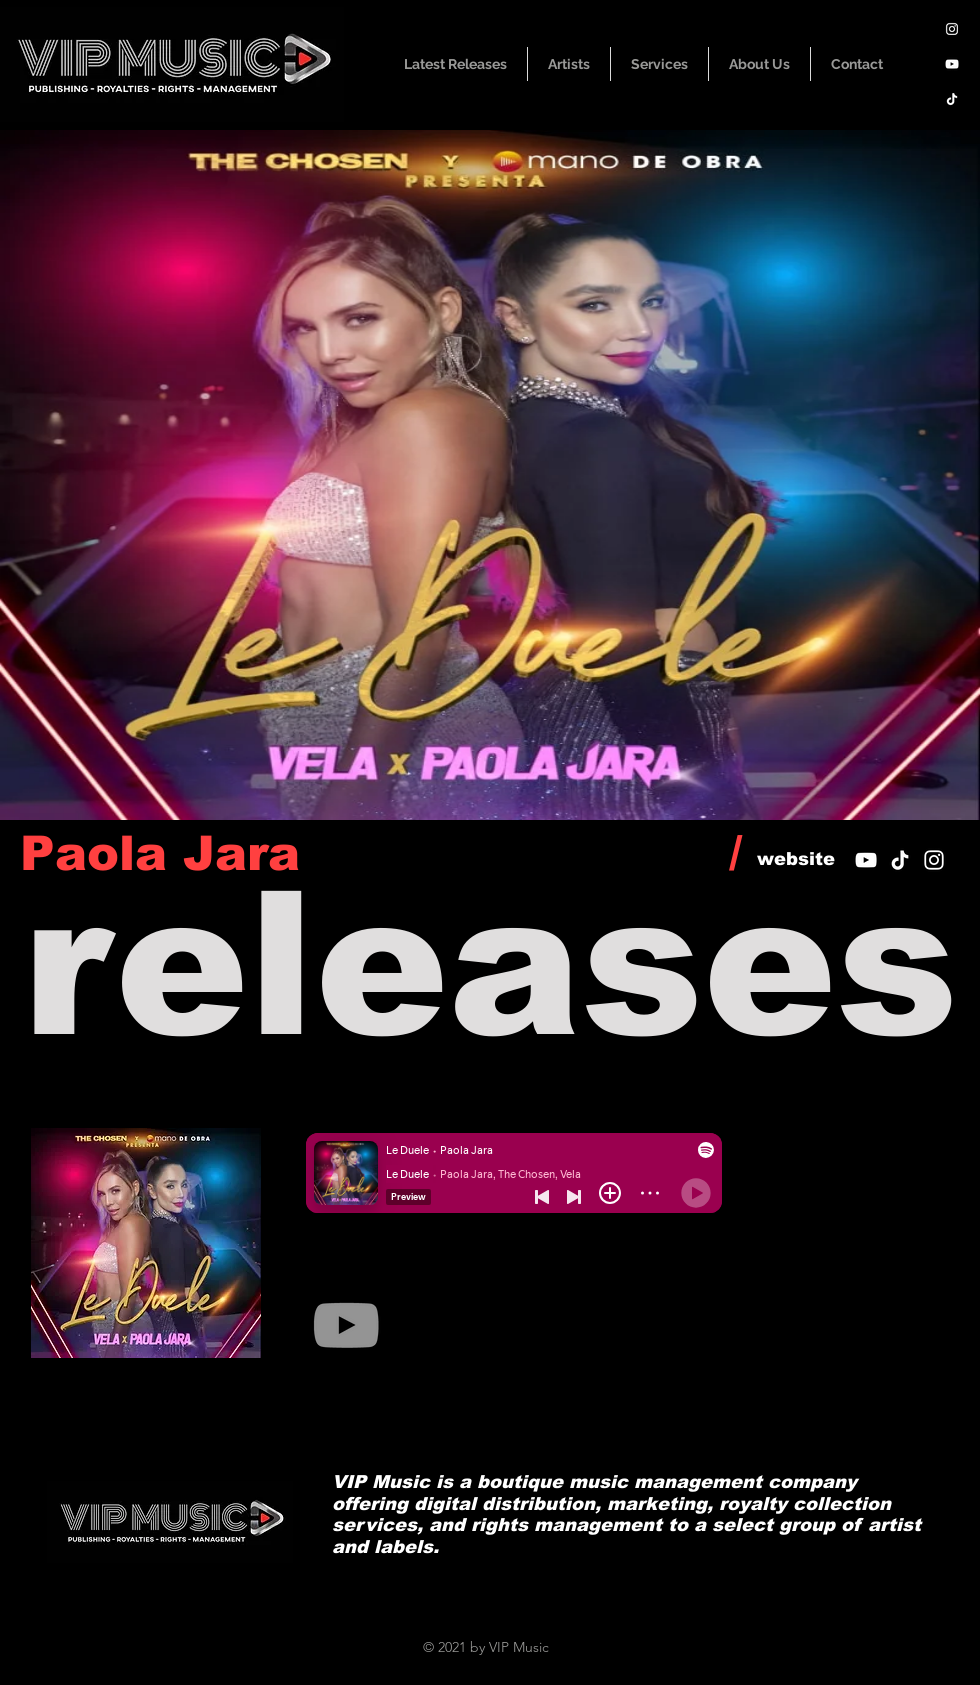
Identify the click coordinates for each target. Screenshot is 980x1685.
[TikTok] (952, 99)
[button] (569, 64)
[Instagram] (952, 29)
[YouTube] (952, 64)
